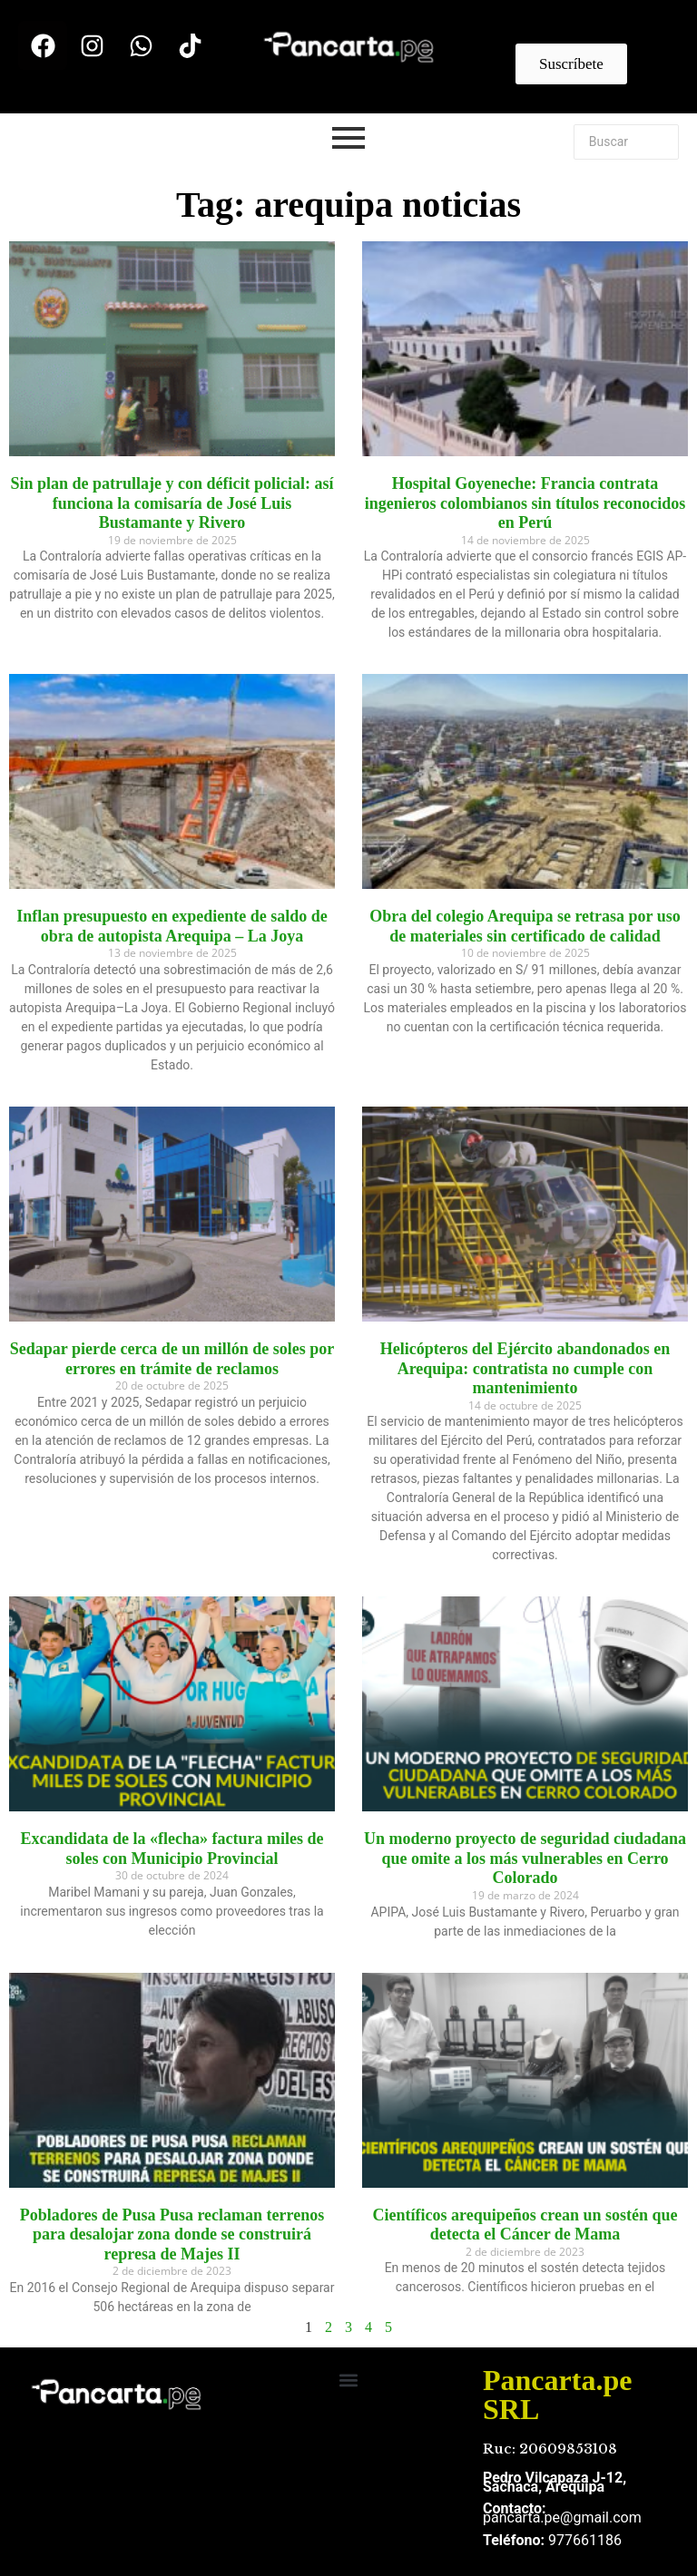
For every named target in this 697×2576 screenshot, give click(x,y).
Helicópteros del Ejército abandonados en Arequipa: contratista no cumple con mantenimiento (525, 1368)
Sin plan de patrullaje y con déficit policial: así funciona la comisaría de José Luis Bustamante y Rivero (171, 503)
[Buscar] (626, 142)
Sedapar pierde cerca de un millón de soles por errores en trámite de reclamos (172, 1359)
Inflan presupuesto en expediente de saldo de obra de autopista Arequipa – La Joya (172, 926)
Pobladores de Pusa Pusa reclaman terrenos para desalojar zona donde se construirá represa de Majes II (172, 2234)
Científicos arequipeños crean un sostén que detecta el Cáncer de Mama (525, 2225)
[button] (349, 2380)
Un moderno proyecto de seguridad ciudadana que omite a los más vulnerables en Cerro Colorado (525, 1858)
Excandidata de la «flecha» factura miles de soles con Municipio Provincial (172, 1849)
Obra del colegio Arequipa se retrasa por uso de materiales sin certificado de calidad (525, 926)
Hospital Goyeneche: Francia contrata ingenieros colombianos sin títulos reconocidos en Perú (525, 503)
